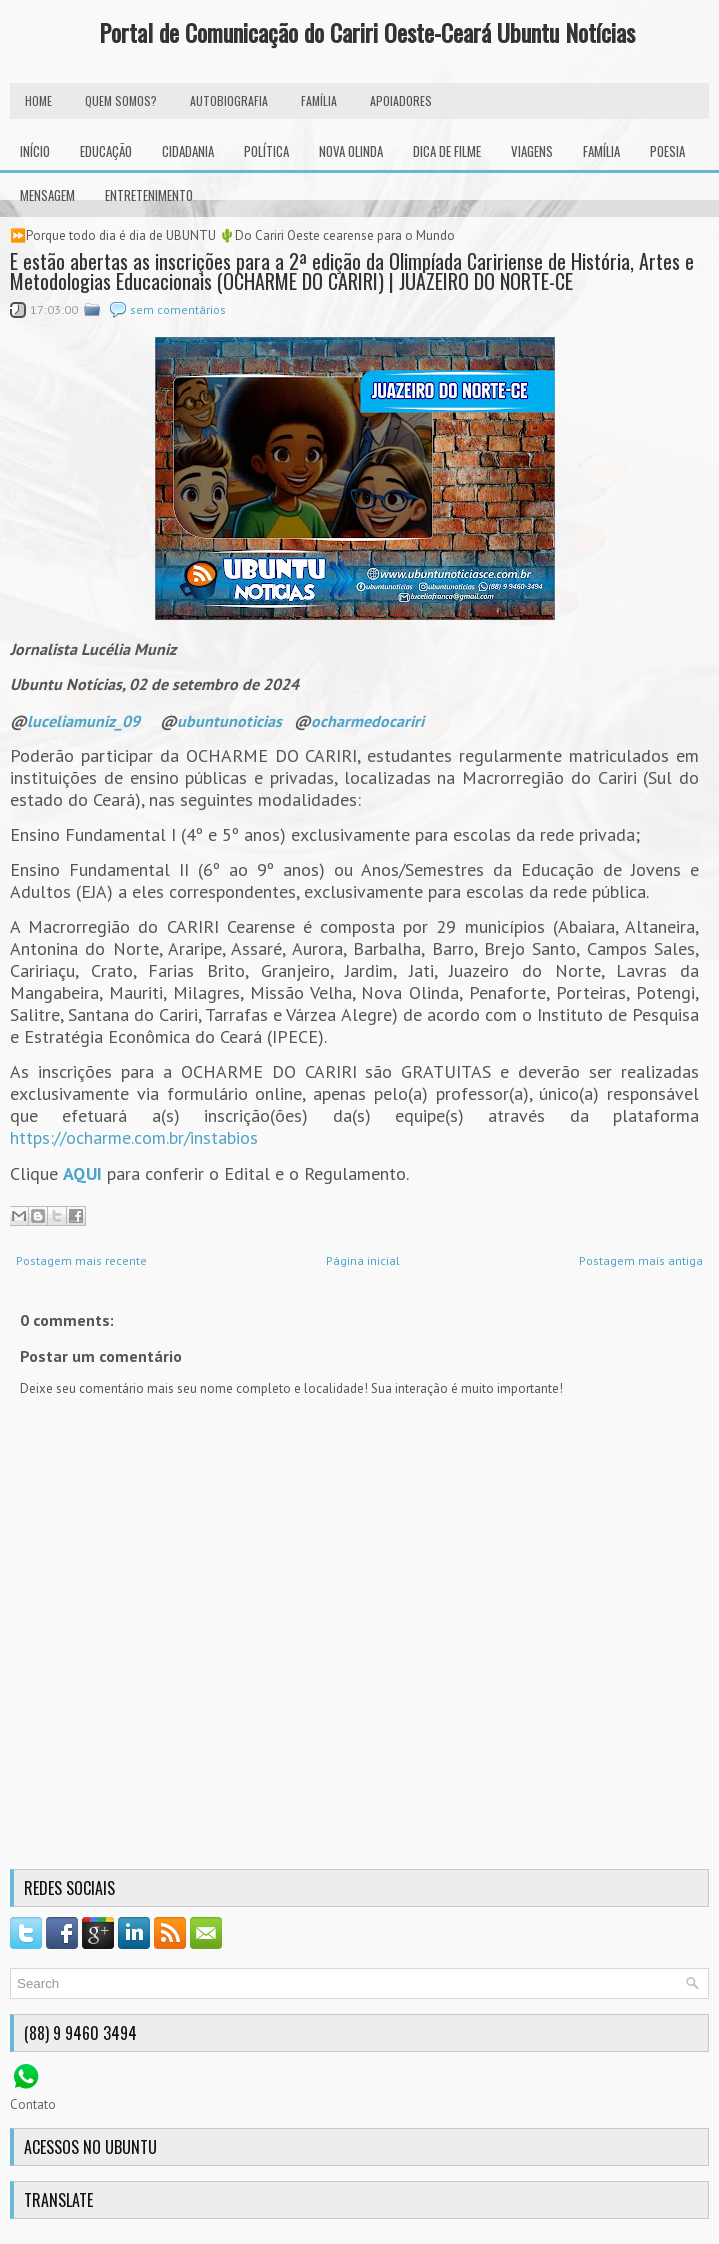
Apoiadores (401, 100)
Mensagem (47, 195)
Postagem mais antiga (641, 1260)
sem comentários (178, 309)
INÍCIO (35, 151)
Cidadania (188, 151)
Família (601, 151)
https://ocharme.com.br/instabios (134, 1137)
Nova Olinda (351, 151)
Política (266, 151)
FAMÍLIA (319, 100)
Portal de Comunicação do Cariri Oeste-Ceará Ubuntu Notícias (367, 32)
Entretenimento (149, 195)
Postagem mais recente (81, 1260)
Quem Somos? (121, 100)
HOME (38, 100)
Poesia (667, 151)
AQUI (82, 1173)
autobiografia (229, 100)
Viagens (532, 151)
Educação (106, 151)
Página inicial (363, 1260)
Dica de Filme (447, 151)
